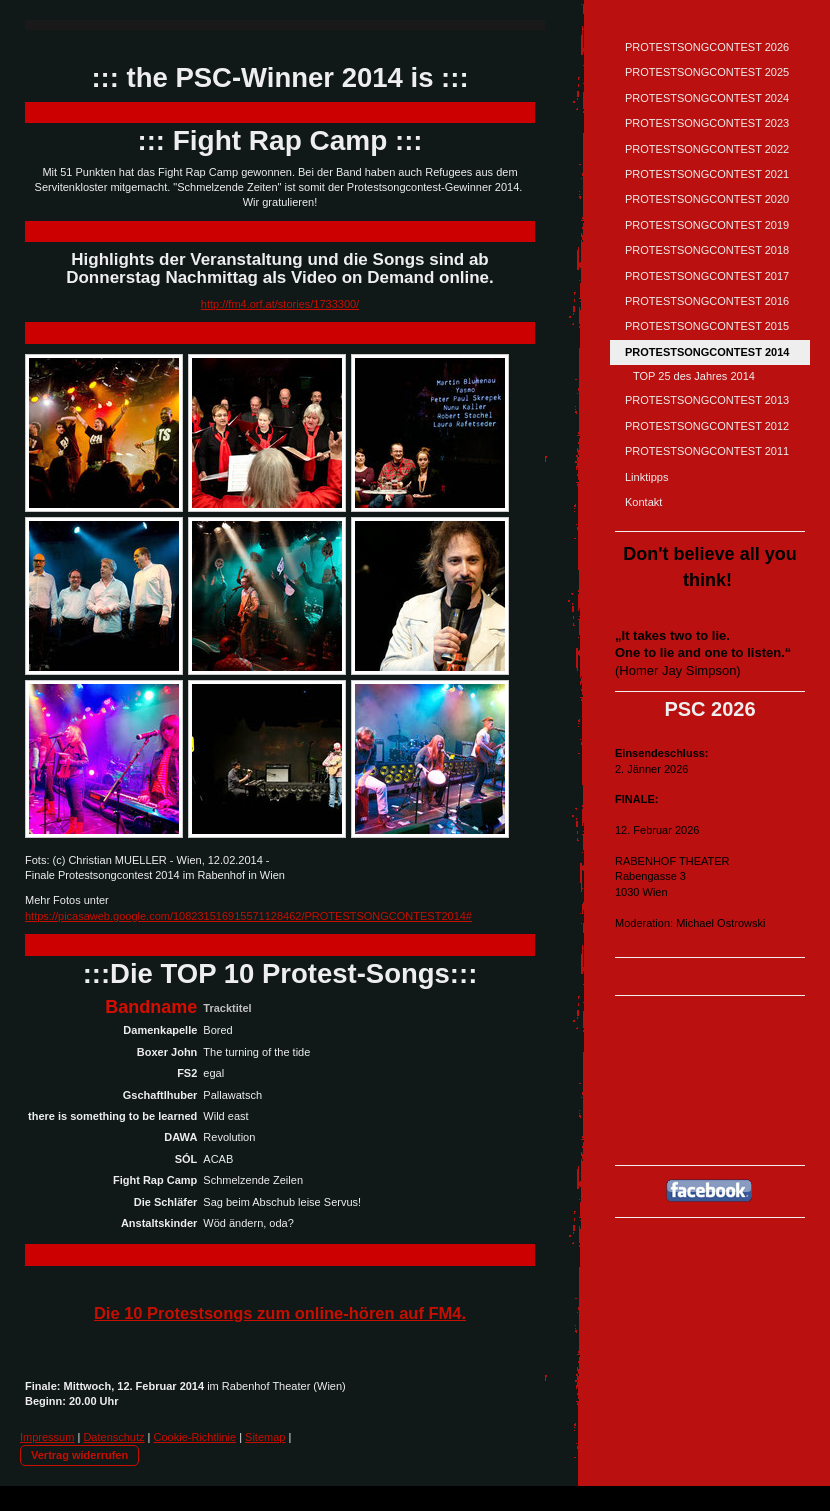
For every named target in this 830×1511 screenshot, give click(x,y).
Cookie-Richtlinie (195, 1437)
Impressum (47, 1437)
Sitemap (265, 1437)
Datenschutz (113, 1437)
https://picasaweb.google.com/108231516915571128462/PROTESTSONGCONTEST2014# (248, 916)
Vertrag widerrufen (79, 1455)
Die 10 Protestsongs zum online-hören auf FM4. (280, 1313)
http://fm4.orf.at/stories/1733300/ (280, 304)
